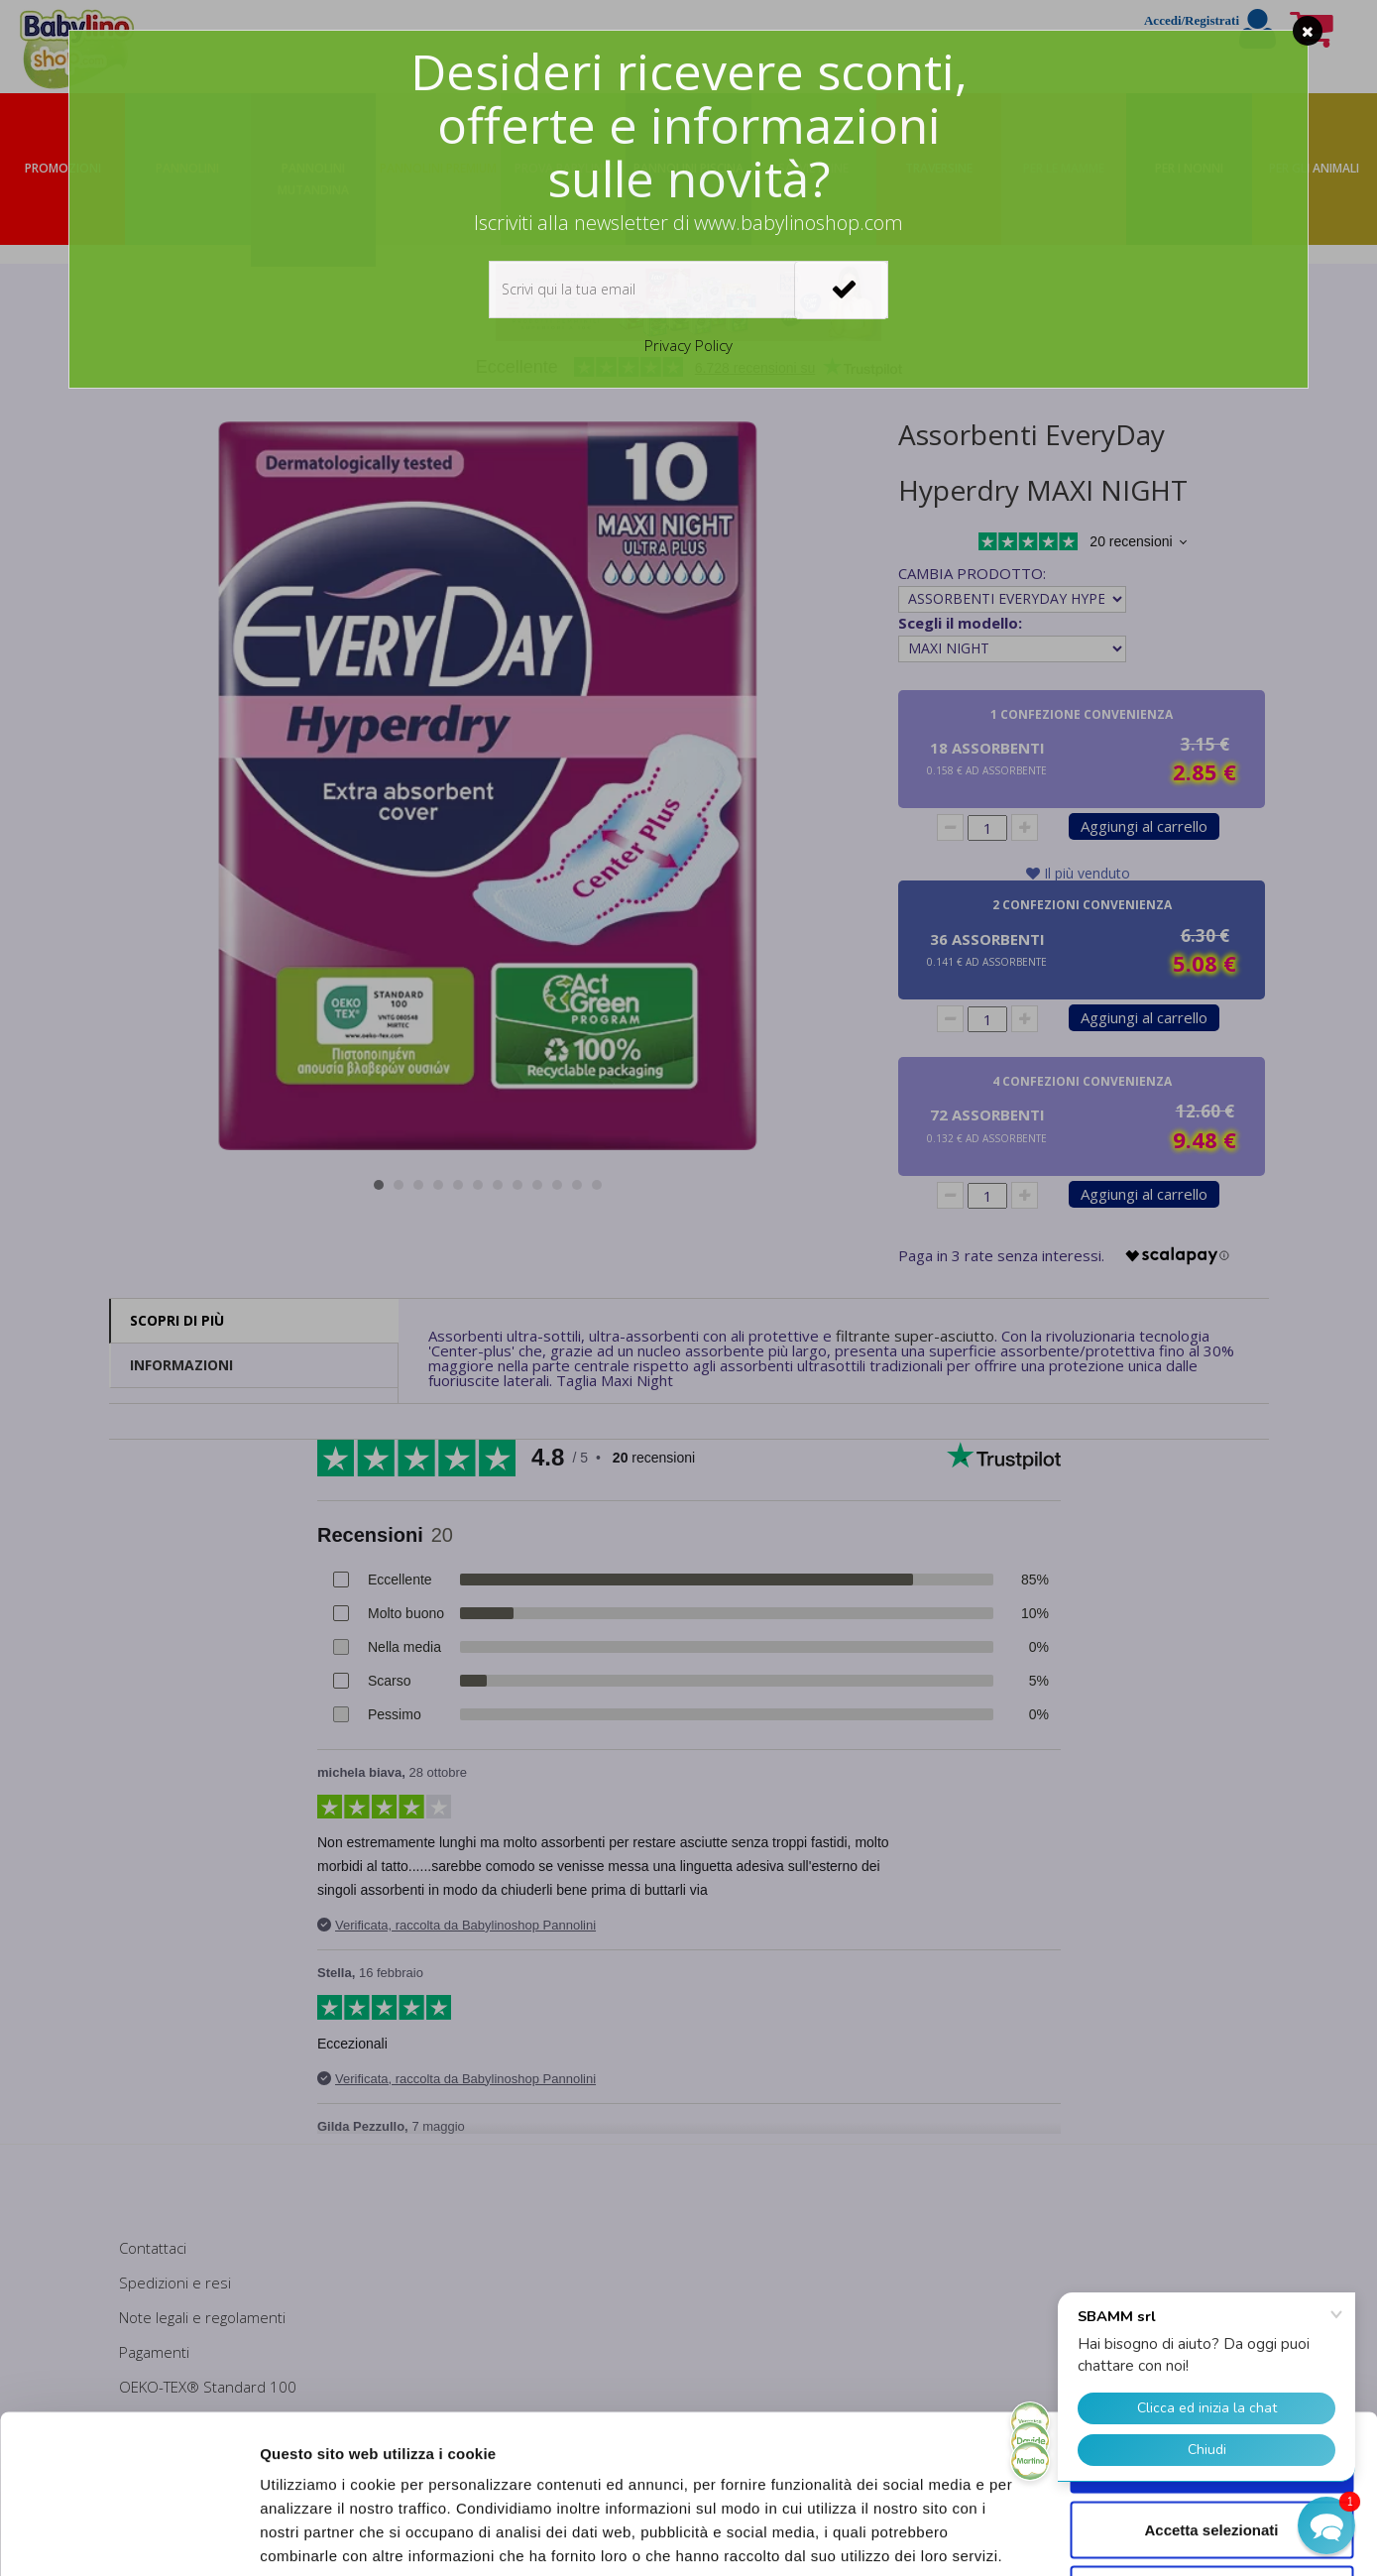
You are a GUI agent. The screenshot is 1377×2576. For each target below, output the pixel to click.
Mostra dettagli (1042, 2536)
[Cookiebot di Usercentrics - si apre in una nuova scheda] (128, 2537)
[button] (1326, 2525)
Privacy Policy (688, 345)
